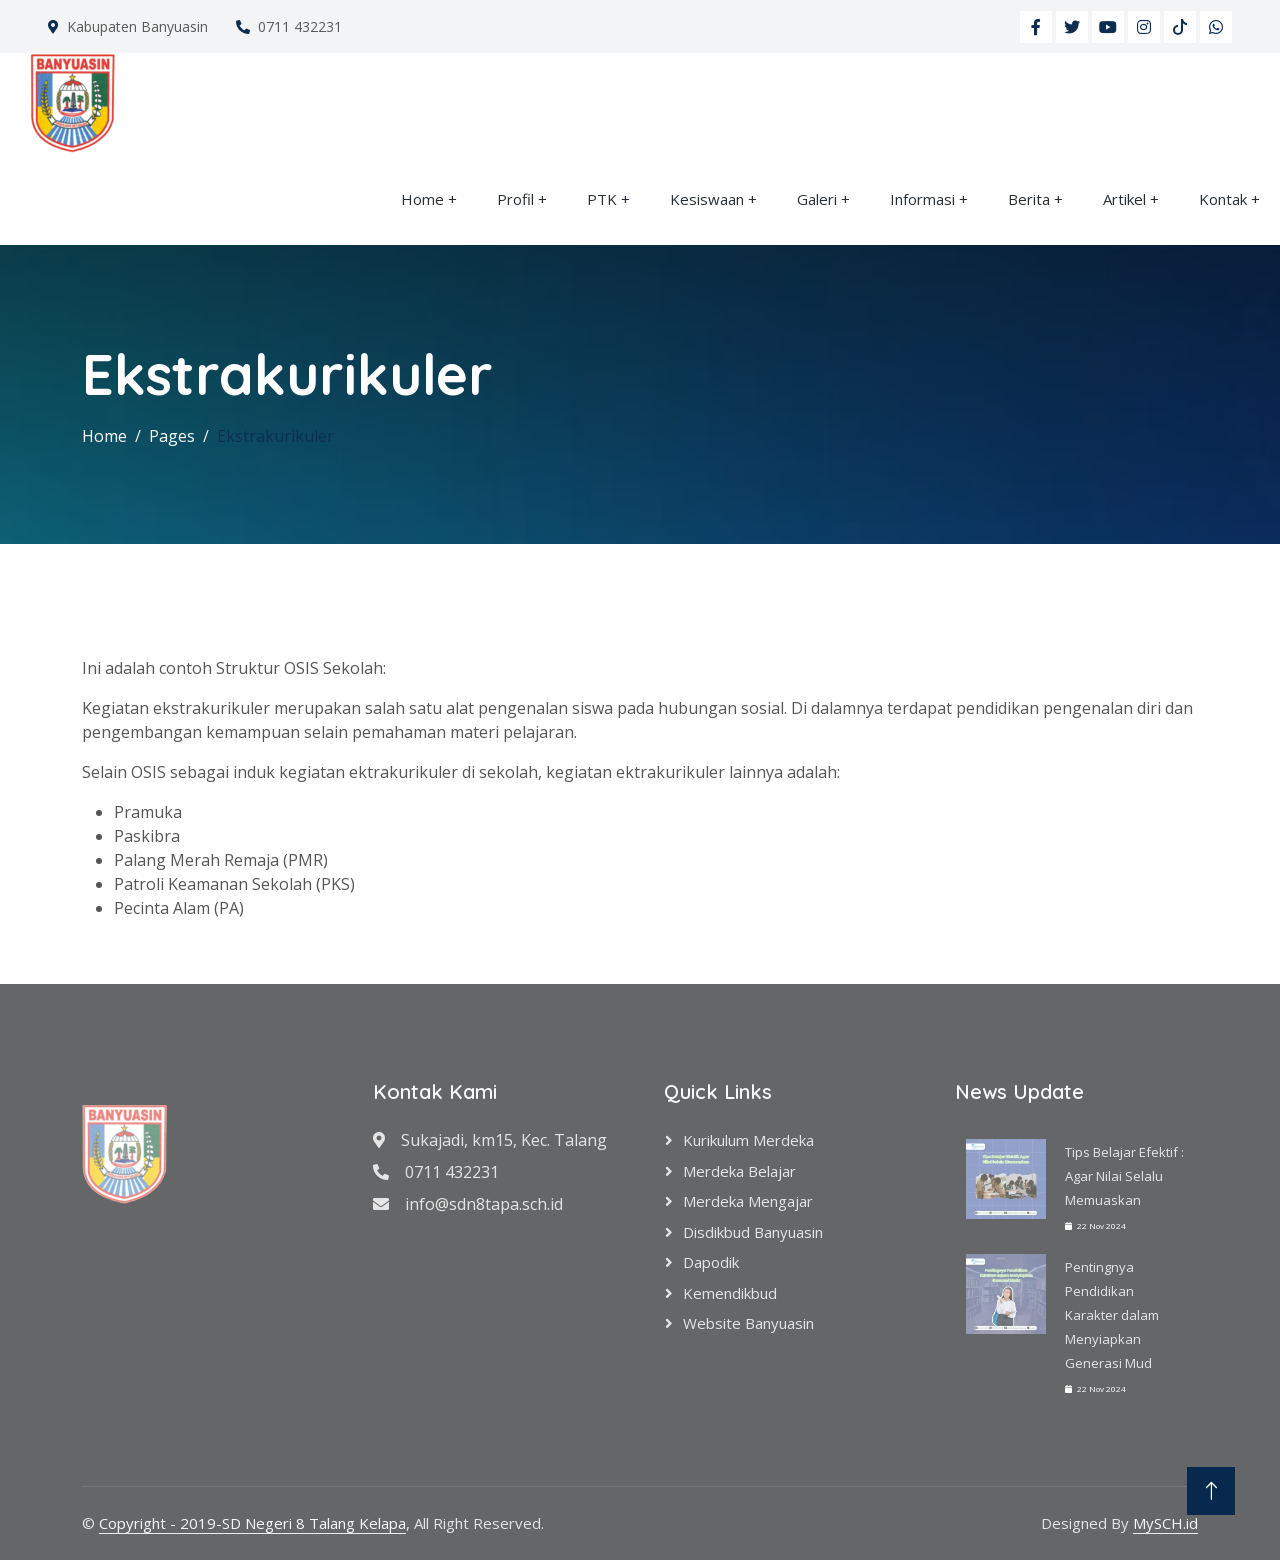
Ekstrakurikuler (275, 436)
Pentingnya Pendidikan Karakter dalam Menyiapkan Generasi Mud (1112, 1315)
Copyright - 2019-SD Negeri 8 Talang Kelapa (252, 1523)
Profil (515, 199)
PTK (602, 199)
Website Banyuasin (748, 1323)
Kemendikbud (730, 1293)
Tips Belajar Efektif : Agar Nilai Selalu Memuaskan (1124, 1176)
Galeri (817, 199)
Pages (172, 436)
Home (422, 199)
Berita (1029, 199)
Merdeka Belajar (739, 1171)
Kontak (1223, 199)
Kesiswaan (707, 199)
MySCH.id (1165, 1523)
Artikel (1124, 199)
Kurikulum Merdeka (748, 1140)
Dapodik (711, 1262)
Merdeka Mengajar (748, 1201)
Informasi (922, 199)
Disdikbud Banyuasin (753, 1232)
